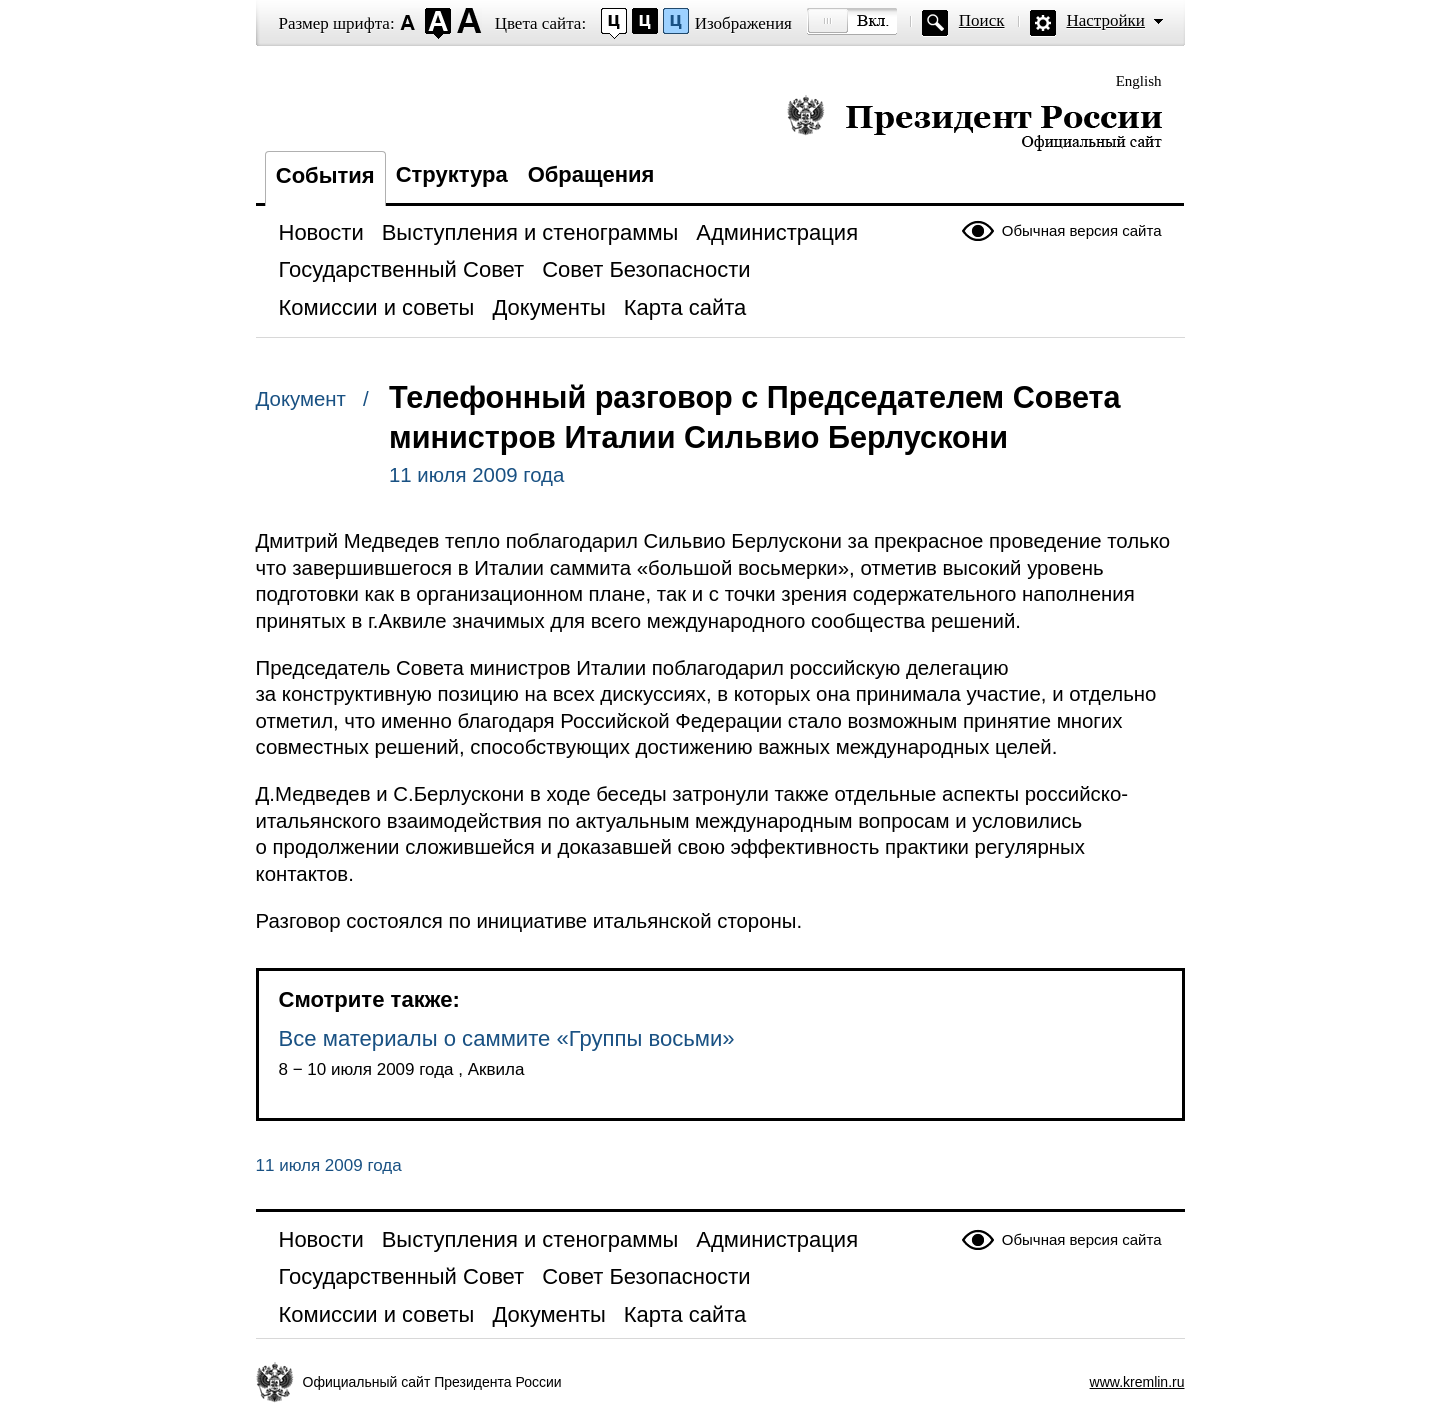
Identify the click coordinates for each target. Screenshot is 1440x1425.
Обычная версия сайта (1082, 230)
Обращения (591, 174)
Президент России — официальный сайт (974, 122)
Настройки (1106, 20)
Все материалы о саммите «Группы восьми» (507, 1038)
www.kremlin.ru (1137, 1382)
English (1139, 81)
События (325, 175)
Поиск (982, 20)
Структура (452, 174)
